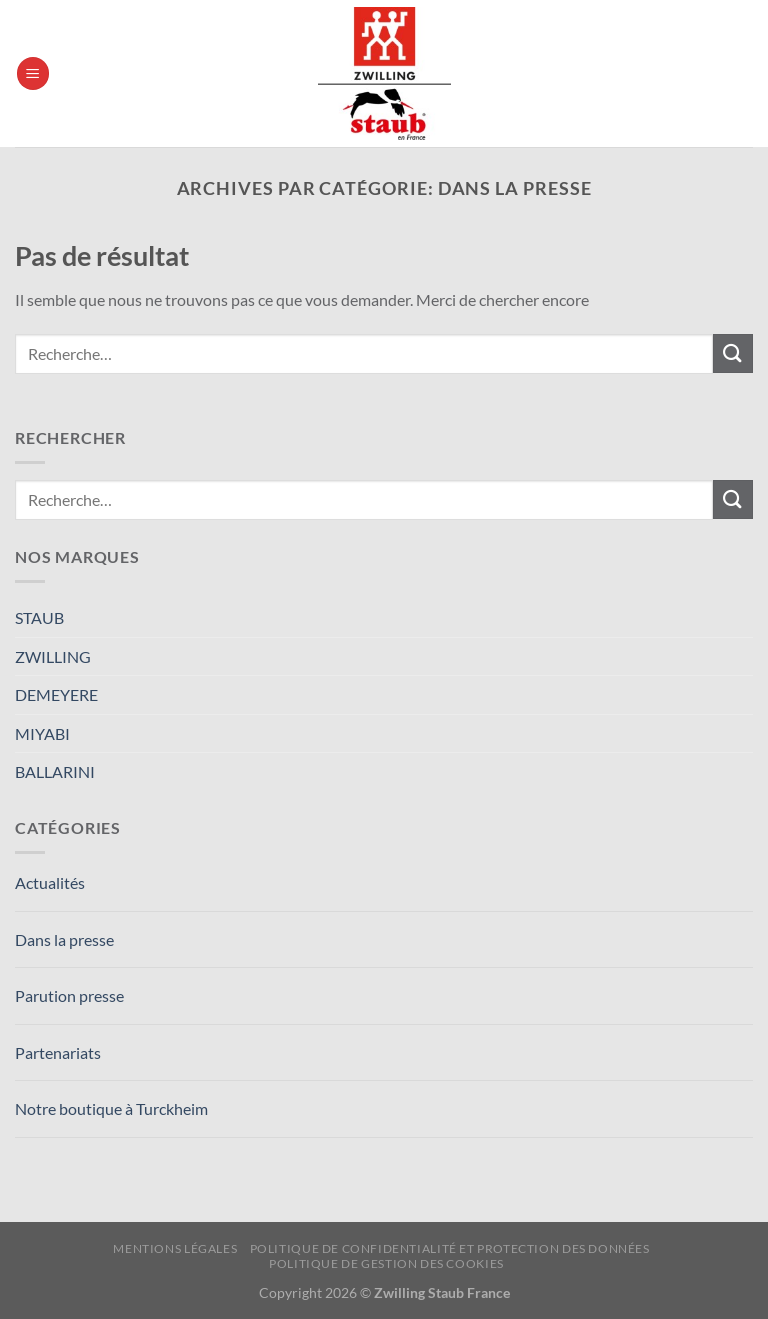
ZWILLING (53, 656)
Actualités (50, 882)
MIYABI (42, 733)
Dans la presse (64, 939)
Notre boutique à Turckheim (111, 1108)
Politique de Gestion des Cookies (386, 1263)
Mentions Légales (175, 1248)
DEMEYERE (56, 694)
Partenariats (58, 1052)
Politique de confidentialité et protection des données (450, 1248)
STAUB (39, 617)
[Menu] (33, 73)
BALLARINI (55, 771)
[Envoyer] (733, 353)
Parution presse (69, 995)
